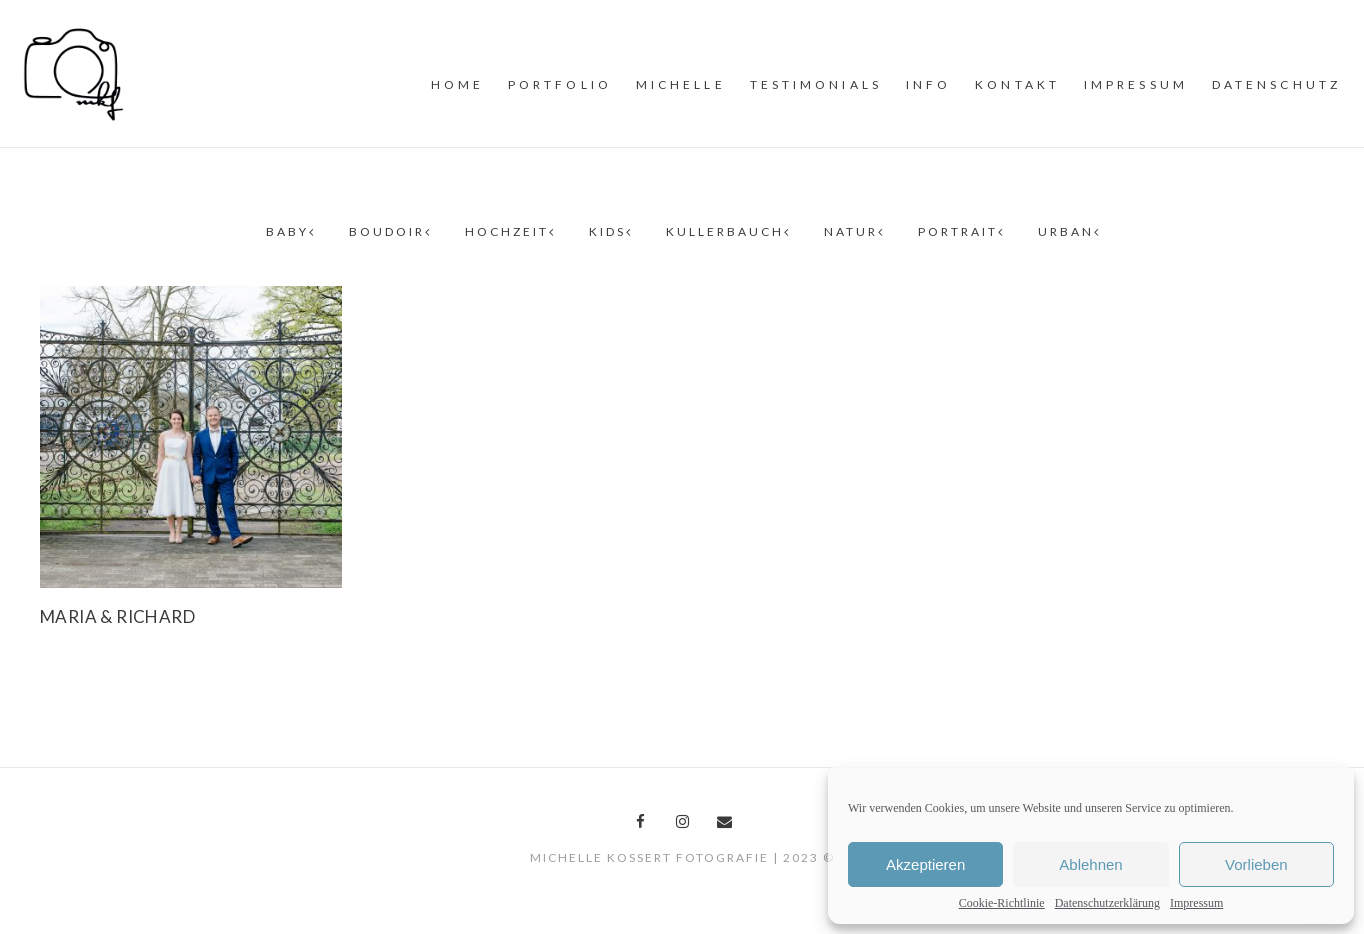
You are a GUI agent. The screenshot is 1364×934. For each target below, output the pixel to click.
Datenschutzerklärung (1107, 903)
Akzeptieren (925, 864)
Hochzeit (509, 231)
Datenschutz (1276, 84)
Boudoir (389, 231)
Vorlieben (1256, 864)
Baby (289, 231)
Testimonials (816, 84)
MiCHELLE (681, 84)
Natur (853, 231)
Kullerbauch (727, 231)
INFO (928, 84)
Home (457, 84)
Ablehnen (1090, 864)
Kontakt (1017, 84)
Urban (1068, 231)
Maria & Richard (117, 616)
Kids (609, 231)
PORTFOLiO (560, 84)
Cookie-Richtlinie (1002, 903)
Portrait (960, 231)
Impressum (1196, 903)
